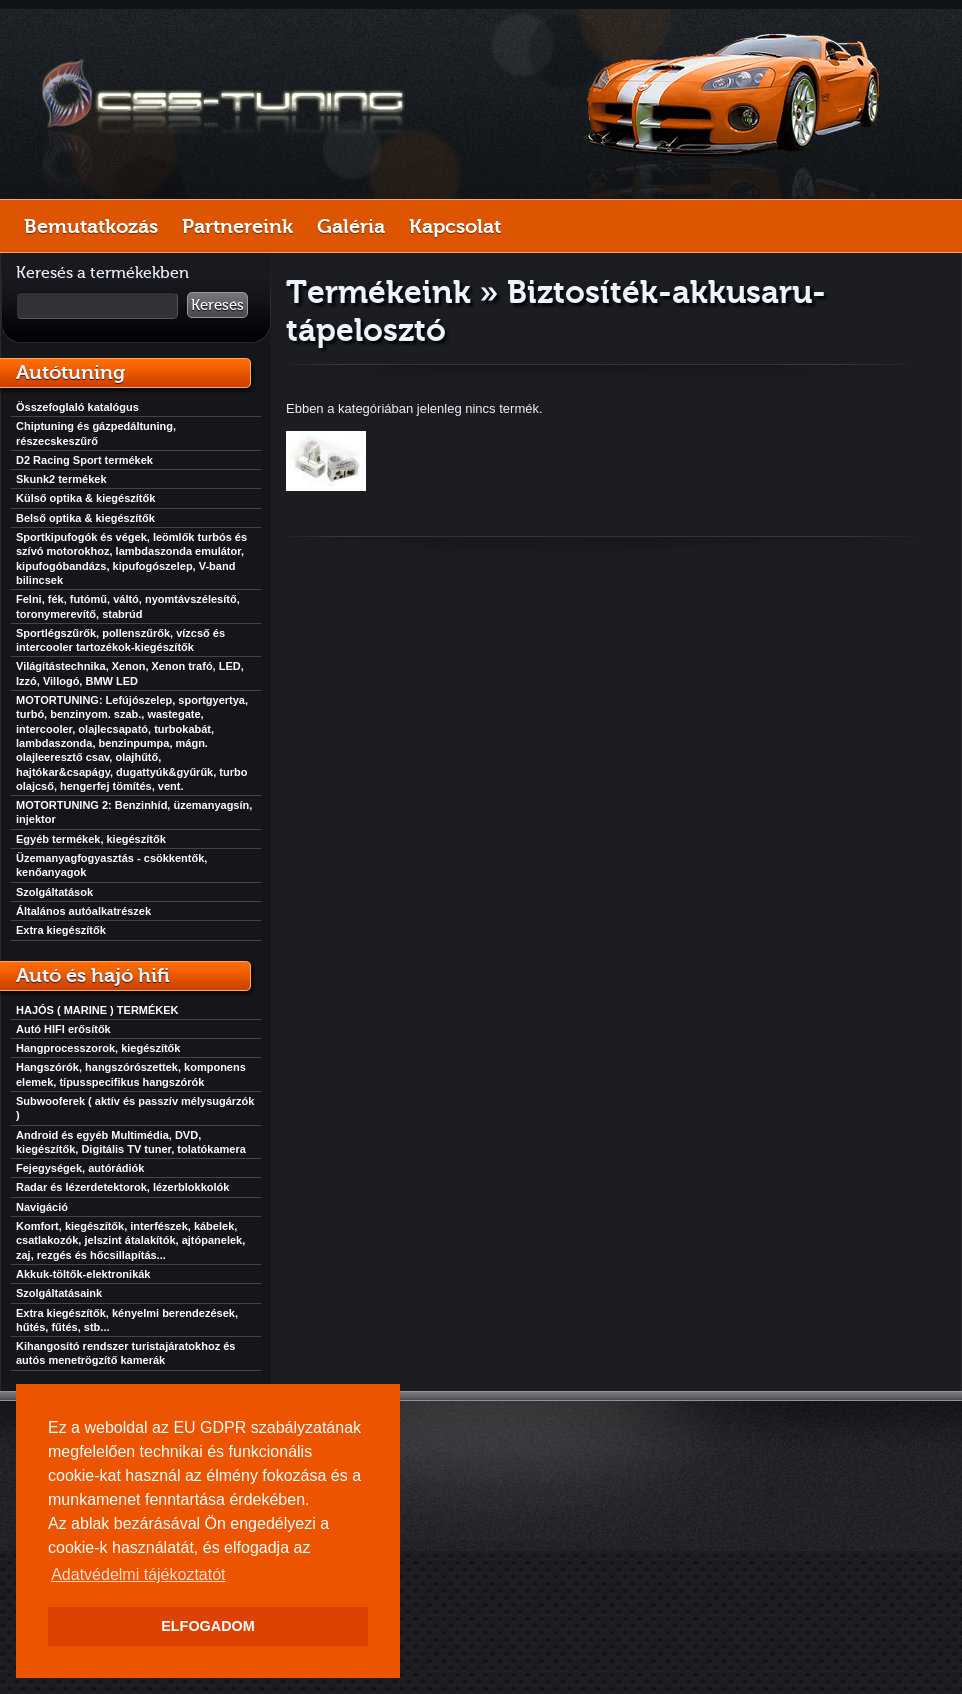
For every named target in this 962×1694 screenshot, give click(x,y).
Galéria (351, 226)
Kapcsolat (455, 226)
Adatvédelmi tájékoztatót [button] (138, 1574)
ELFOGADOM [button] (208, 1626)
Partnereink (237, 226)
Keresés (217, 305)
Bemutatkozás (91, 226)
